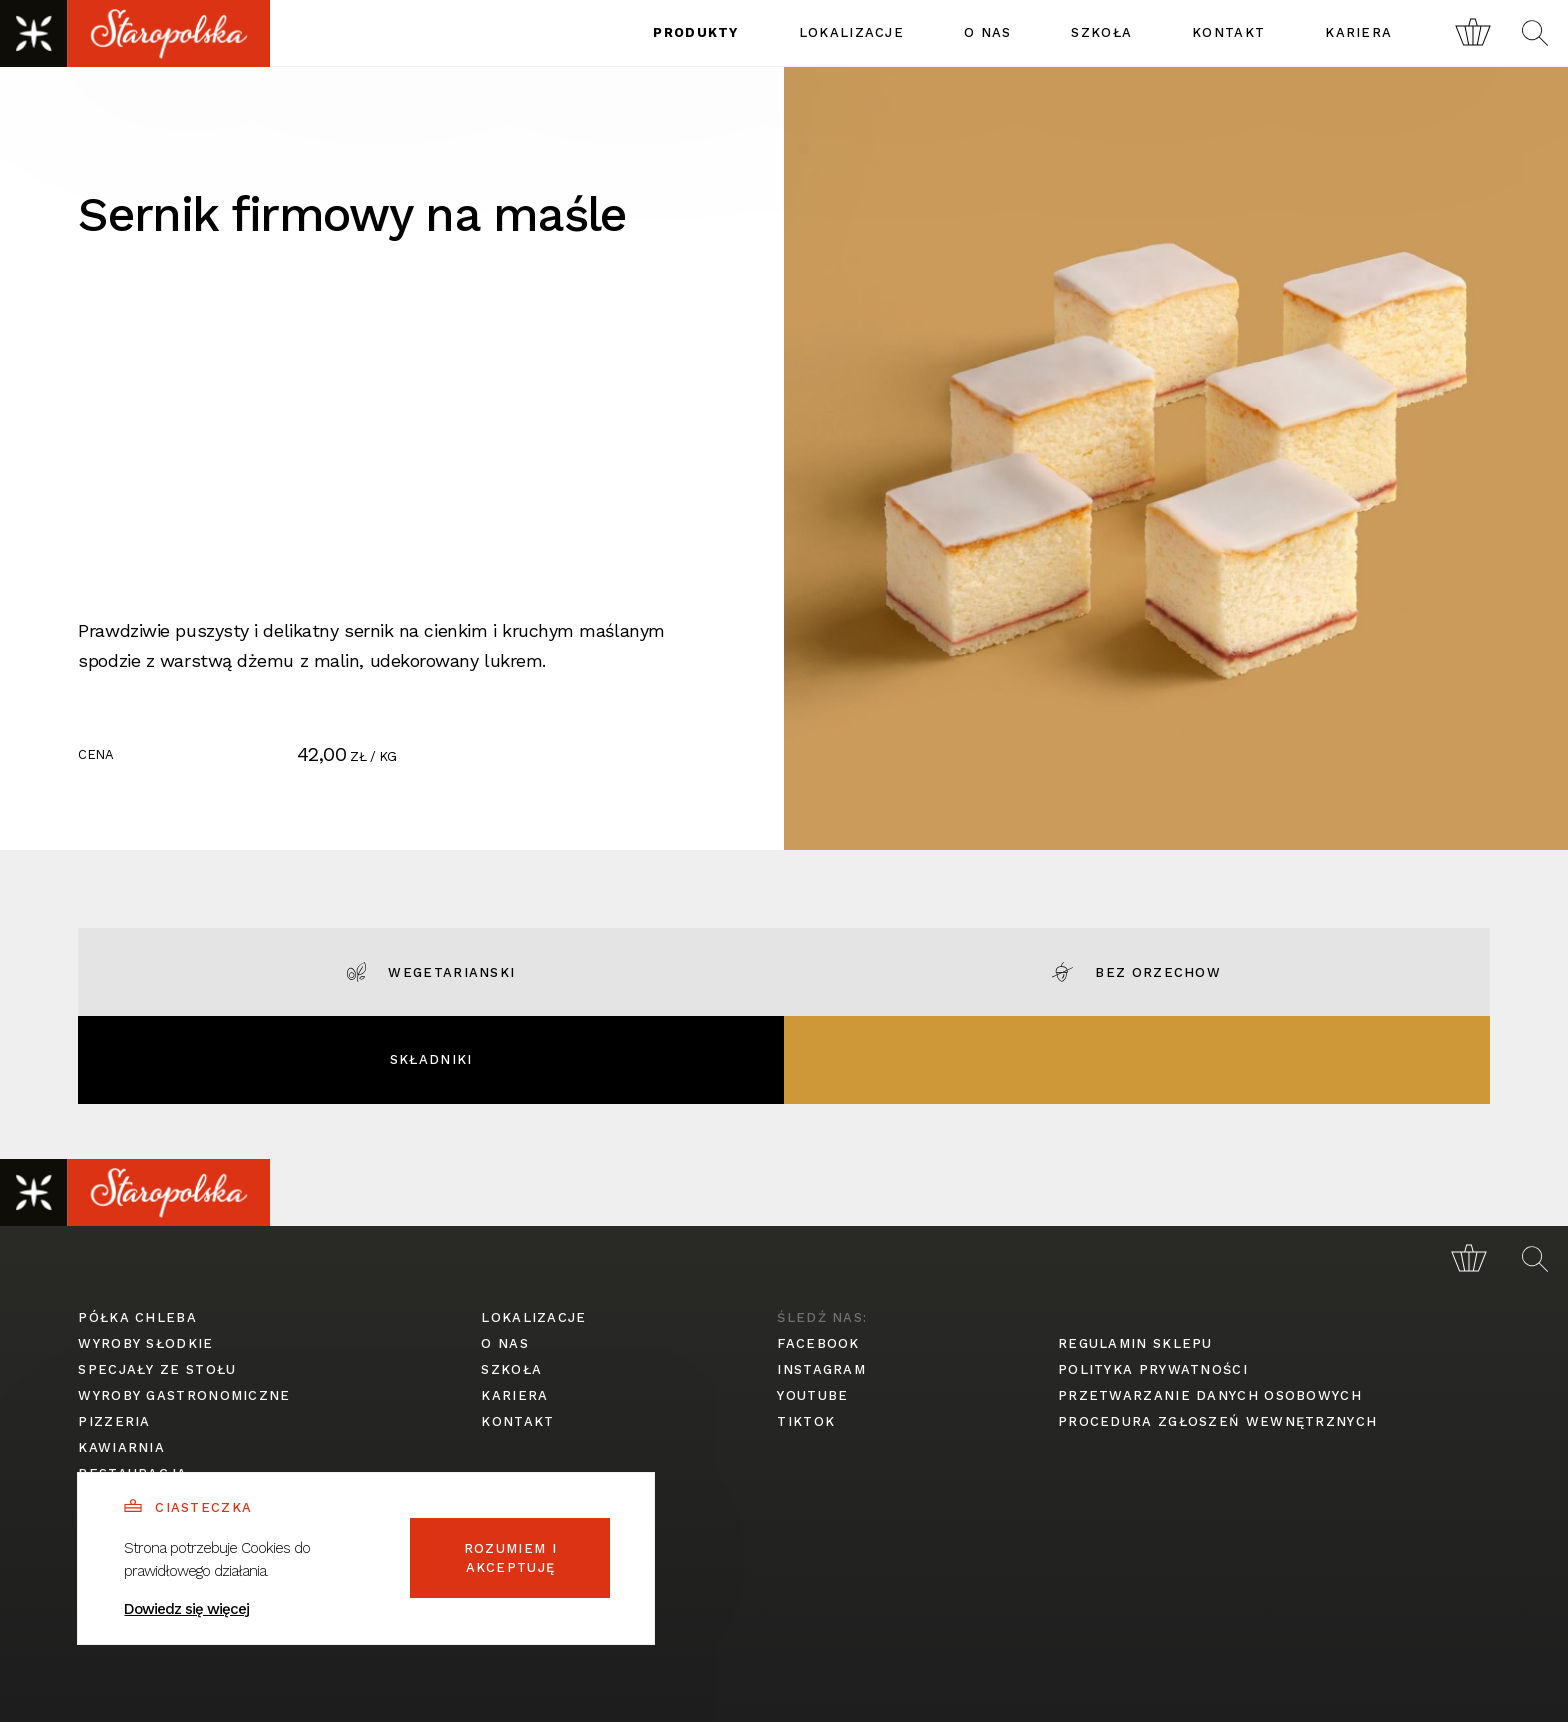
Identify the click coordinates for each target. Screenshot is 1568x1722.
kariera (1358, 32)
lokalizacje (851, 32)
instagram (821, 1369)
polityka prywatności (1153, 1369)
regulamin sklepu (1135, 1343)
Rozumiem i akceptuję (510, 1558)
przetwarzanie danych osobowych (1210, 1395)
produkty (695, 32)
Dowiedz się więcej (186, 1609)
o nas (988, 32)
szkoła (1101, 32)
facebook (818, 1343)
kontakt (1228, 32)
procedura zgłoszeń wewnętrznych (1217, 1421)
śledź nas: (822, 1317)
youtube (812, 1395)
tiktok (806, 1421)
